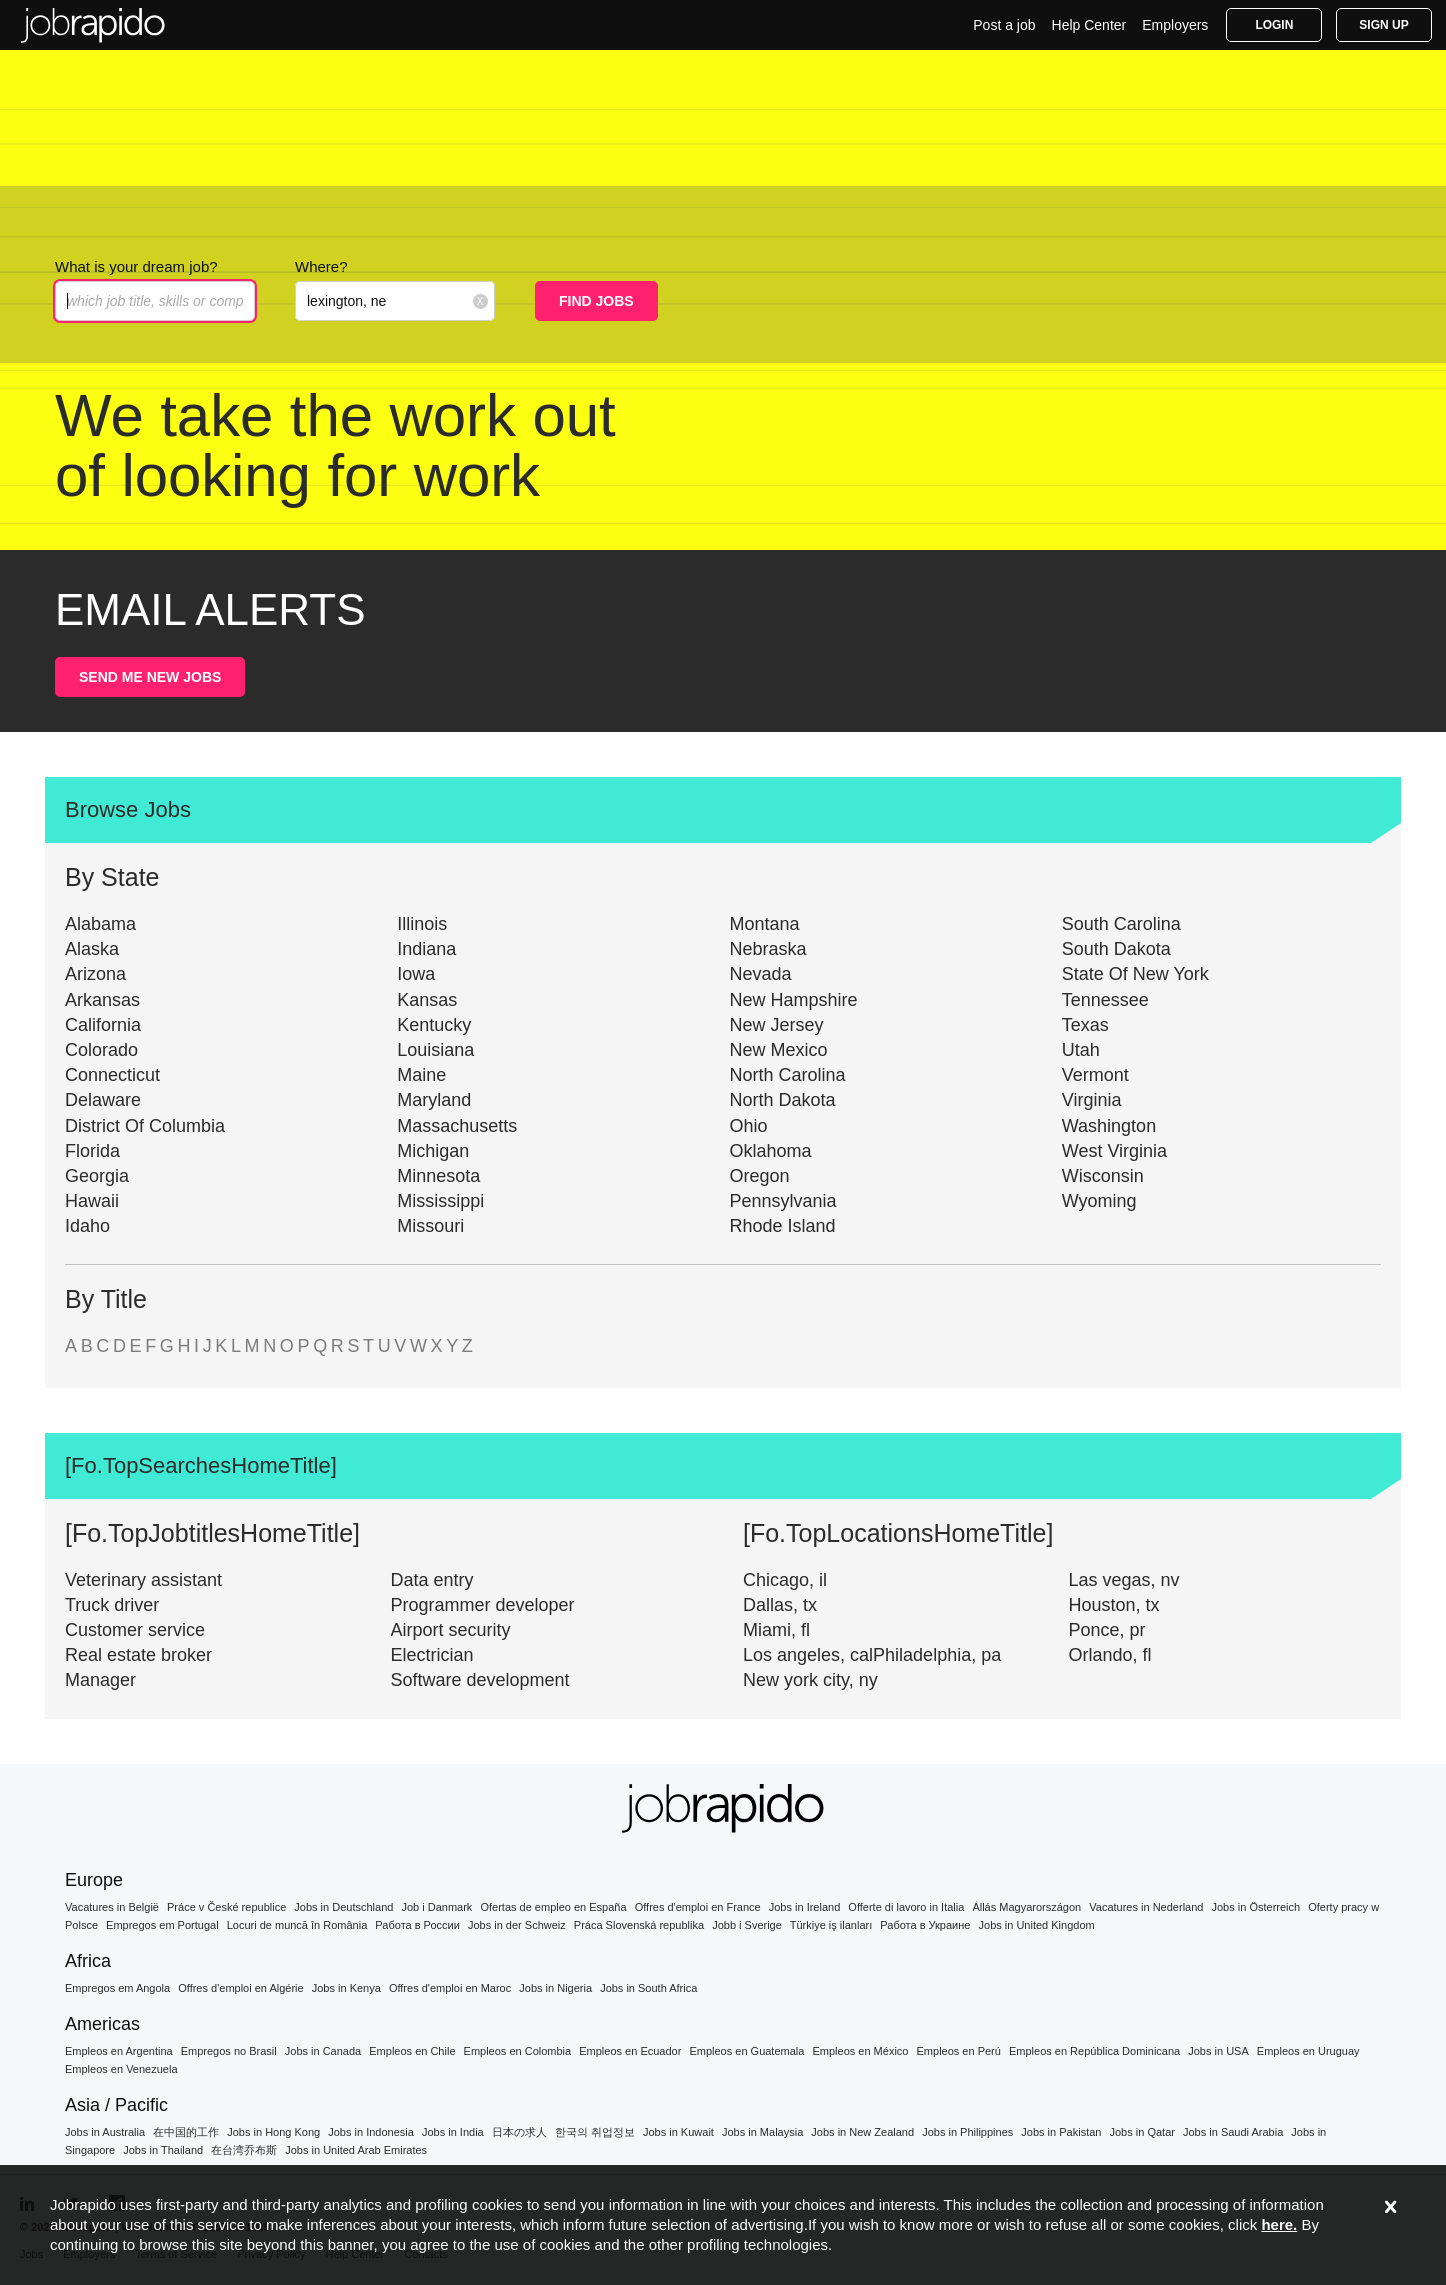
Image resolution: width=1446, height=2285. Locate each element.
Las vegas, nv (1124, 1580)
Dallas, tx (780, 1605)
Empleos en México (860, 2051)
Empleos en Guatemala (746, 2051)
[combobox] (395, 301)
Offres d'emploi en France (698, 1907)
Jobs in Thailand (163, 2150)
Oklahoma (771, 1151)
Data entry (432, 1580)
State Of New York (1135, 974)
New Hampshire (794, 1000)
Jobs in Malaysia (762, 2132)
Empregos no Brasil (229, 2051)
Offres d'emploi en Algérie (240, 1988)
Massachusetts (457, 1126)
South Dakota (1116, 949)
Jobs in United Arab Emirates (356, 2150)
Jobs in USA (1218, 2051)
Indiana (426, 949)
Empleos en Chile (412, 2051)
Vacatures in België (112, 1907)
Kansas (427, 1000)
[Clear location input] (480, 301)
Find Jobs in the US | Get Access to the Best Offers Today (93, 25)
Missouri (430, 1226)
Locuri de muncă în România (297, 1925)
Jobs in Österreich (1256, 1907)
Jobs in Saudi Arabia (1233, 2132)
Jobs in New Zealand (862, 2132)
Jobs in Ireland (805, 1907)
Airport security (451, 1630)
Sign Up (1383, 25)
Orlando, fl (1110, 1655)
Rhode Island (783, 1226)
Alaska (92, 949)
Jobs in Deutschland (343, 1907)
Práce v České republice (226, 1907)
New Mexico (779, 1050)
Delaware (103, 1100)
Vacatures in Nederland (1146, 1907)
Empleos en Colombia (518, 2051)
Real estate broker (138, 1655)
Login (1274, 25)
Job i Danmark (436, 1907)
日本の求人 (519, 2132)
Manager (100, 1680)
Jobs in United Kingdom (1037, 1925)
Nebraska (768, 949)
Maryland (434, 1100)
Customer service (135, 1630)
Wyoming (1099, 1201)
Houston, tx (1114, 1605)
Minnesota (438, 1176)
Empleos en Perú (959, 2051)
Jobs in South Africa (648, 1988)
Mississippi (440, 1201)
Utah (1081, 1050)
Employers (1175, 25)
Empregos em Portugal (162, 1925)
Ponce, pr (1107, 1630)
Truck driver (112, 1605)
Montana (765, 924)
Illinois (422, 924)
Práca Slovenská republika (639, 1925)
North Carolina (788, 1075)
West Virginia (1114, 1151)
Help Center (1089, 25)
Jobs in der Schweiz (517, 1925)
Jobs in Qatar (1142, 2132)
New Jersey (777, 1025)
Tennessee (1105, 1000)
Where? (321, 266)
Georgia (97, 1176)
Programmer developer (483, 1605)
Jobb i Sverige (747, 1925)
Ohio (749, 1126)
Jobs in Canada (323, 2051)
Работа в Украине (925, 1925)
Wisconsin (1103, 1176)
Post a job (1004, 25)
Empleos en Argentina (119, 2051)
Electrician (432, 1655)
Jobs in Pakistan (1061, 2132)
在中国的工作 (186, 2132)
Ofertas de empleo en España (553, 1907)
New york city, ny (810, 1680)
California (103, 1025)
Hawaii (92, 1201)
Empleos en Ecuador (630, 2051)
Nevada (761, 974)
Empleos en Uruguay (1308, 2051)
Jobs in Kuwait (678, 2132)
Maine (421, 1075)
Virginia (1092, 1100)
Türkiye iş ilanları (831, 1925)
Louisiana (435, 1050)
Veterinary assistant (143, 1580)
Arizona (95, 974)
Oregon (760, 1176)
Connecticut (112, 1075)
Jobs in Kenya (346, 1988)
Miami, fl (776, 1630)
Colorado (101, 1050)
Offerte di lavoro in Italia (906, 1907)
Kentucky (434, 1025)
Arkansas (102, 1000)
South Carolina (1121, 924)
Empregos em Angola (117, 1988)
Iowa (416, 974)
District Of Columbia (145, 1126)
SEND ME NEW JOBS (150, 677)
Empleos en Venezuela (121, 2069)
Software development (480, 1680)
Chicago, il (785, 1580)
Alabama (100, 924)
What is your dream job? (136, 266)
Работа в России (417, 1925)
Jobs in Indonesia (371, 2132)
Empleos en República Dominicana (1094, 2051)
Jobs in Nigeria (555, 1988)
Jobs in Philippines (967, 2132)
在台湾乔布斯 (244, 2150)
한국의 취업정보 (595, 2132)
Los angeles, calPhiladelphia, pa (872, 1655)
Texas (1085, 1025)
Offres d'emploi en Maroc (450, 1988)
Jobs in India (453, 2132)
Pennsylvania (783, 1201)
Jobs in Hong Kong (273, 2132)
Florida (92, 1151)
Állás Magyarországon (1026, 1907)
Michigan (433, 1151)
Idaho (87, 1226)
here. (1279, 2224)
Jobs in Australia (105, 2132)
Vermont (1095, 1075)
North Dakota (783, 1100)
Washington (1109, 1126)
